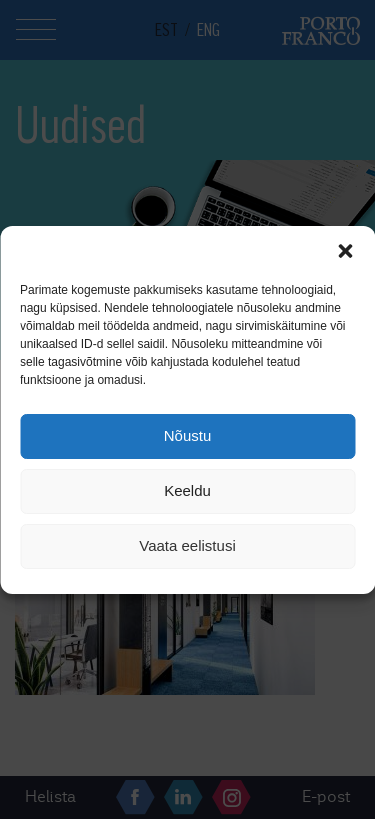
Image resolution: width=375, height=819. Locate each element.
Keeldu (187, 490)
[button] (345, 251)
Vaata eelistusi (187, 545)
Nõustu (188, 435)
